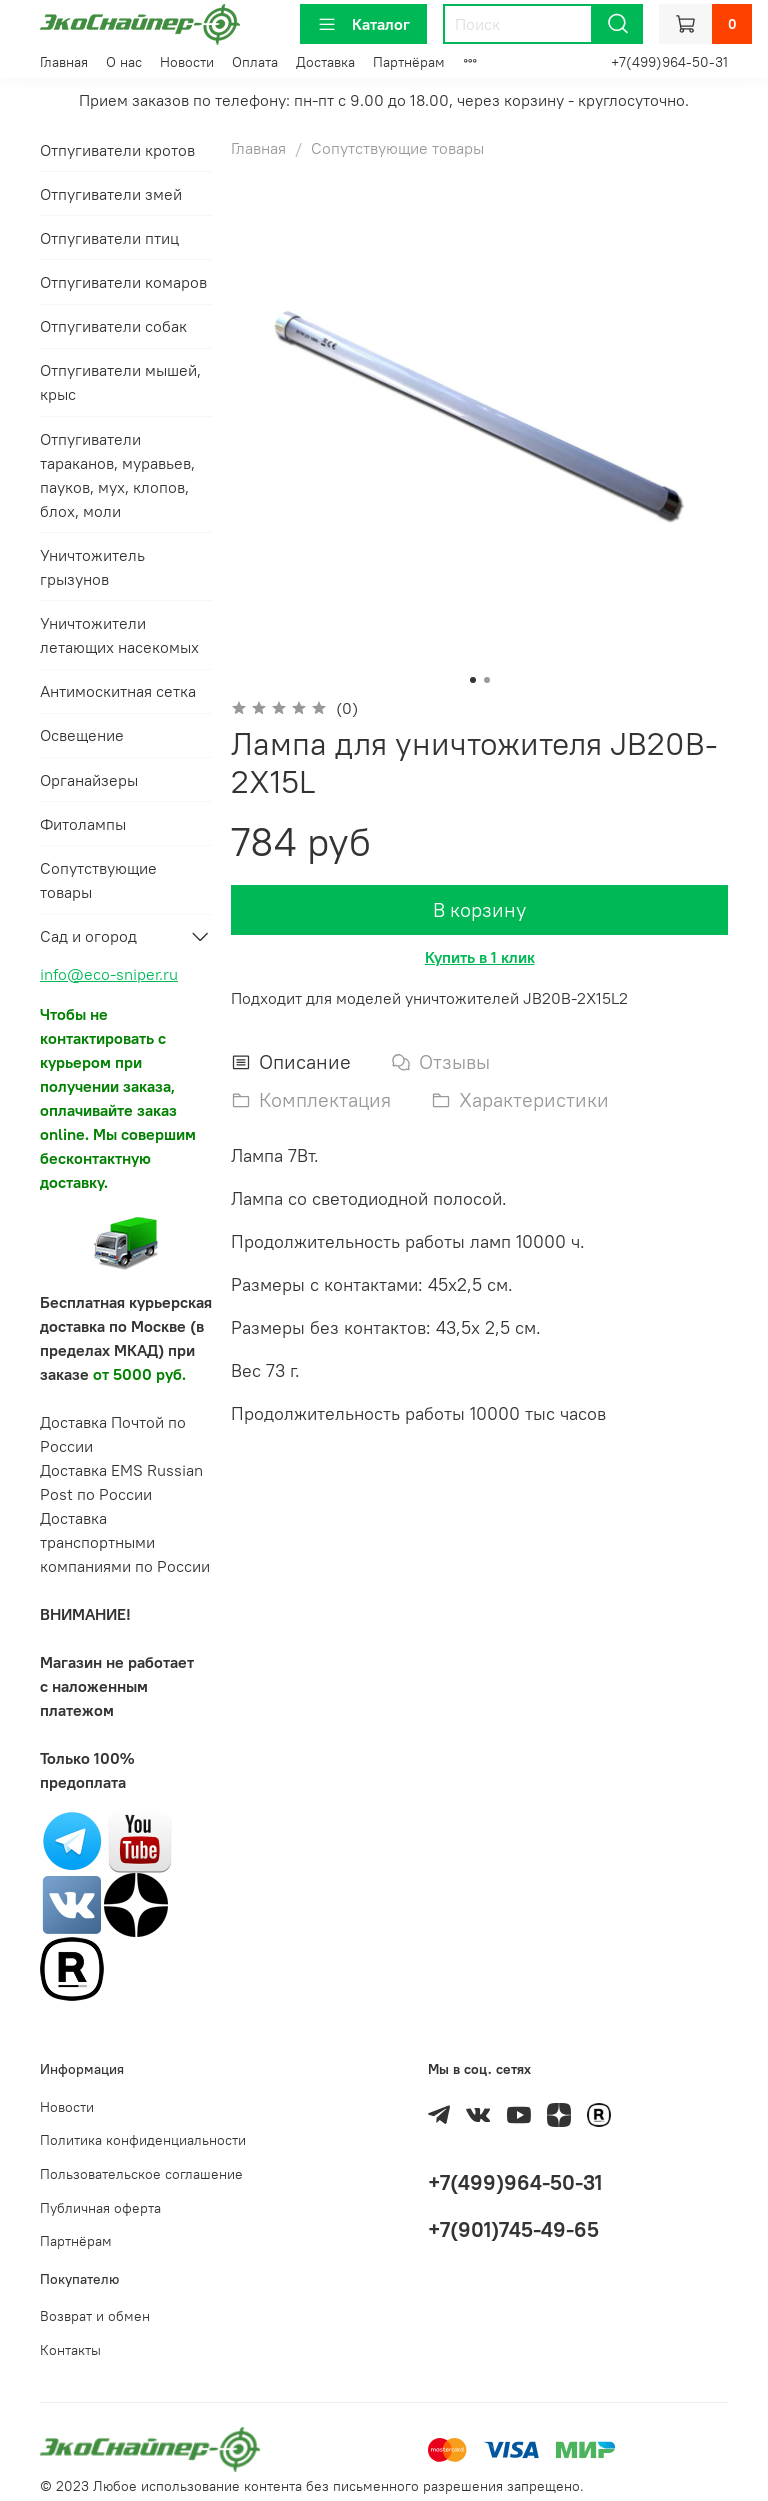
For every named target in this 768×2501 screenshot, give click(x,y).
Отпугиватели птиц (109, 238)
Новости (187, 62)
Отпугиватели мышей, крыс (120, 382)
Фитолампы (83, 824)
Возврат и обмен (95, 2316)
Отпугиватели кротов (117, 150)
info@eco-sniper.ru (109, 974)
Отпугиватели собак (113, 326)
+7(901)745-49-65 (513, 2229)
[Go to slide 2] (487, 680)
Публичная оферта (100, 2208)
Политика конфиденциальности (143, 2140)
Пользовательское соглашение (141, 2174)
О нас (124, 62)
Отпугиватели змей (111, 194)
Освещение (82, 735)
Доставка (325, 62)
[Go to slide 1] (473, 680)
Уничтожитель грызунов (92, 567)
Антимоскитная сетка (118, 691)
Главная (64, 62)
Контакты (70, 2350)
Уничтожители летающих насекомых (119, 635)
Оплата (255, 62)
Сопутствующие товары (397, 148)
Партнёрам (409, 62)
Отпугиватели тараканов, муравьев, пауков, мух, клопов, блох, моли (117, 475)
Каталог (363, 24)
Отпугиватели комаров (123, 282)
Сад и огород (88, 936)
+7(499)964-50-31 (669, 62)
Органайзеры (89, 780)
